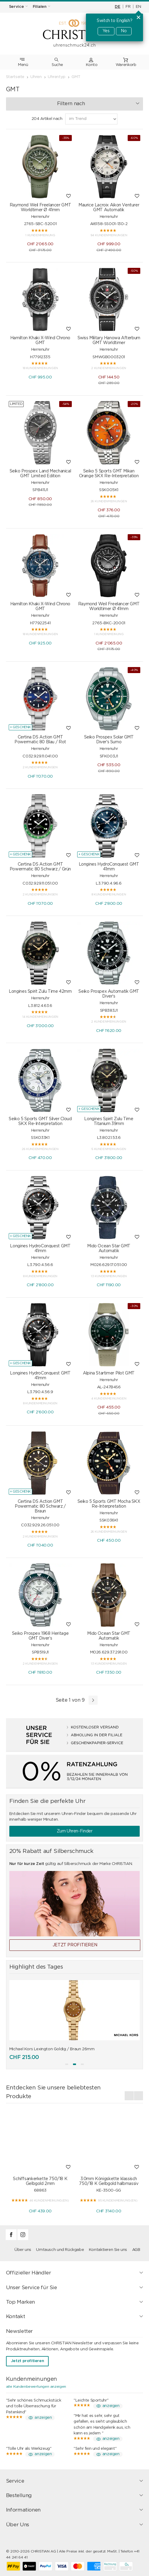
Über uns (22, 2250)
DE (117, 7)
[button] (67, 2064)
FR (128, 7)
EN (138, 7)
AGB (136, 2250)
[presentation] (129, 2095)
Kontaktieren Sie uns (108, 2250)
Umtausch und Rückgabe (60, 2250)
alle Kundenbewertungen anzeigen (36, 2386)
